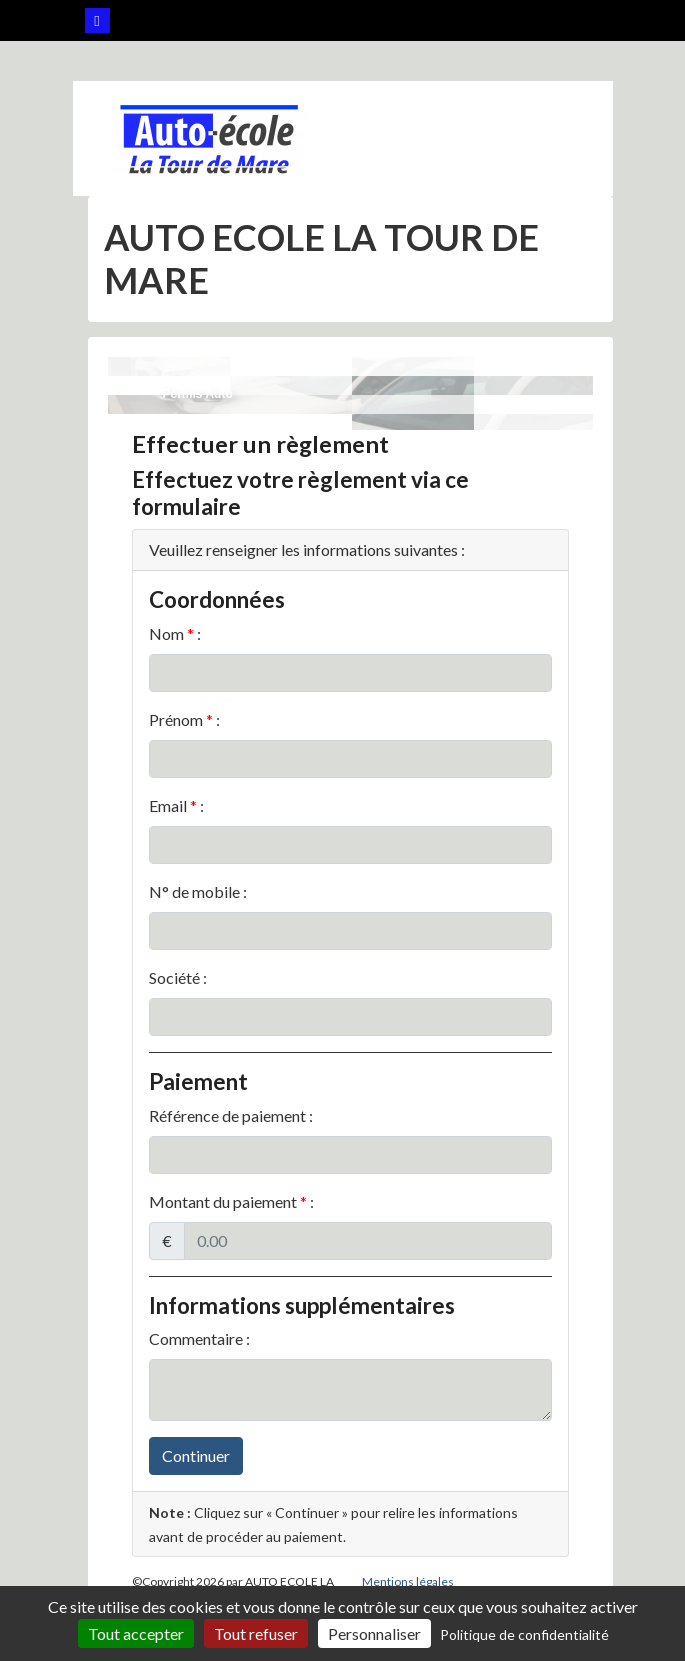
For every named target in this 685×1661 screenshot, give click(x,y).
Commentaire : (199, 1338)
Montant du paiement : (231, 1201)
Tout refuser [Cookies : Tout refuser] (256, 1633)
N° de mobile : (198, 891)
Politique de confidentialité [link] (524, 1634)
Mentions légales (408, 1581)
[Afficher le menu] (550, 138)
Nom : (175, 633)
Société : (178, 977)
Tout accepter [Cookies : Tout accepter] (136, 1633)
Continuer (196, 1455)
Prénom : (184, 719)
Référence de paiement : (231, 1115)
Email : (176, 805)
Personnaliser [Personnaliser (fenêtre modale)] (374, 1633)
